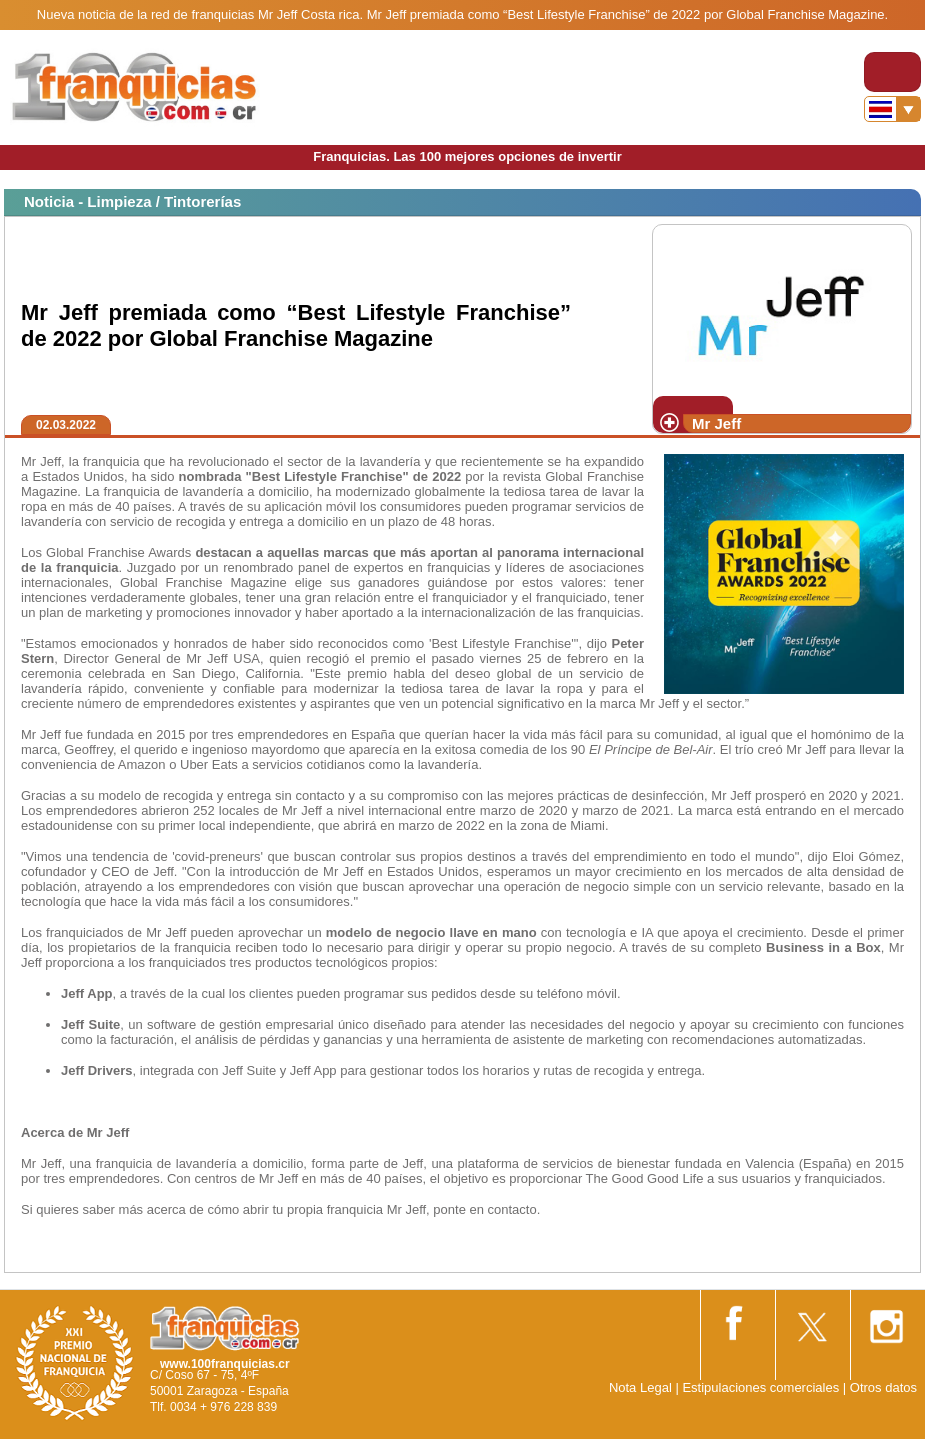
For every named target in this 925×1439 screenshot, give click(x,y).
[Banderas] (892, 109)
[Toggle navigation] (892, 72)
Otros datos (883, 1387)
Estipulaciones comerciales (762, 1387)
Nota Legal (640, 1387)
